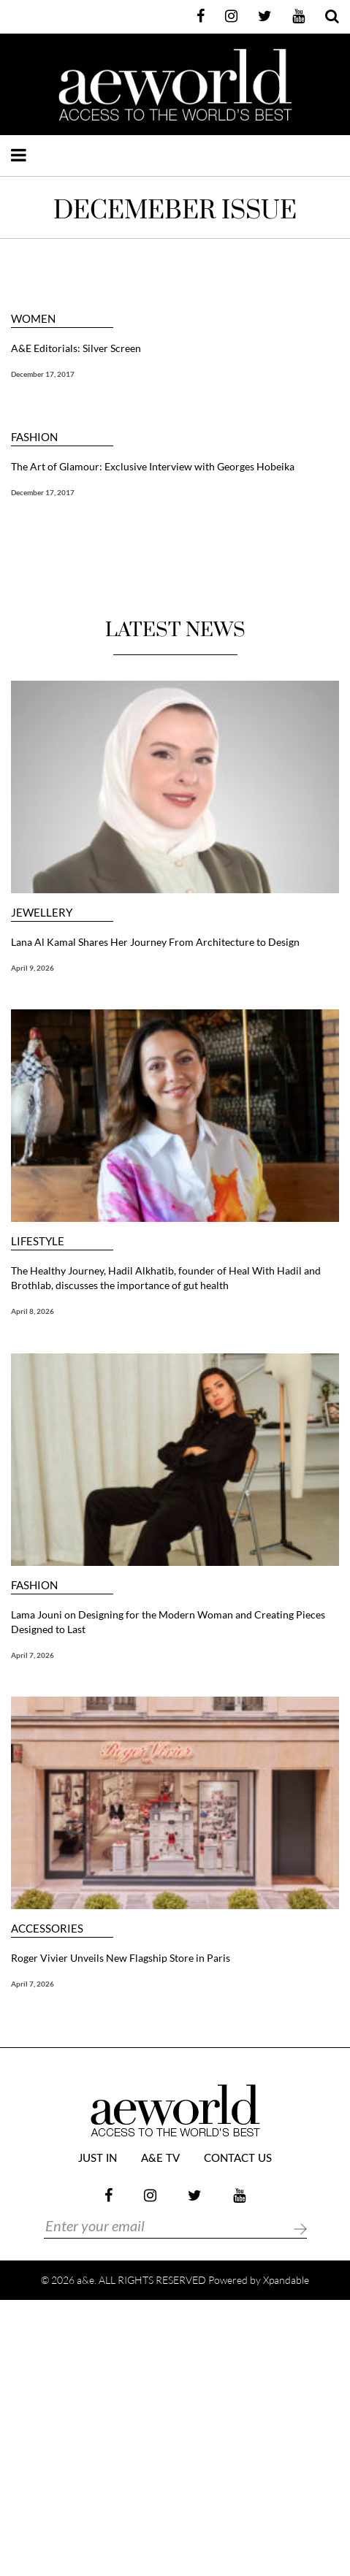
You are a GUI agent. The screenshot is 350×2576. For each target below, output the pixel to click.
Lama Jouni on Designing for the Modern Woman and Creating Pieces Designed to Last (168, 1621)
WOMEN (33, 319)
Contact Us (238, 2158)
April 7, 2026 (32, 1655)
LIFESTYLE (37, 1241)
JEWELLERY (41, 912)
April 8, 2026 (32, 1311)
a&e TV (160, 2158)
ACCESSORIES (47, 1928)
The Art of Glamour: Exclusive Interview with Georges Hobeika (152, 466)
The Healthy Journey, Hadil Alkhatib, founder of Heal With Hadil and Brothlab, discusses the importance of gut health (166, 1277)
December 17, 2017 (43, 374)
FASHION (34, 437)
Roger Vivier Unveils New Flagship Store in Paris (120, 1958)
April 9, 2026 (32, 967)
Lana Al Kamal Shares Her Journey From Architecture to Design (155, 942)
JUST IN (97, 2158)
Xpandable (286, 2280)
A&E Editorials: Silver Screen (76, 348)
